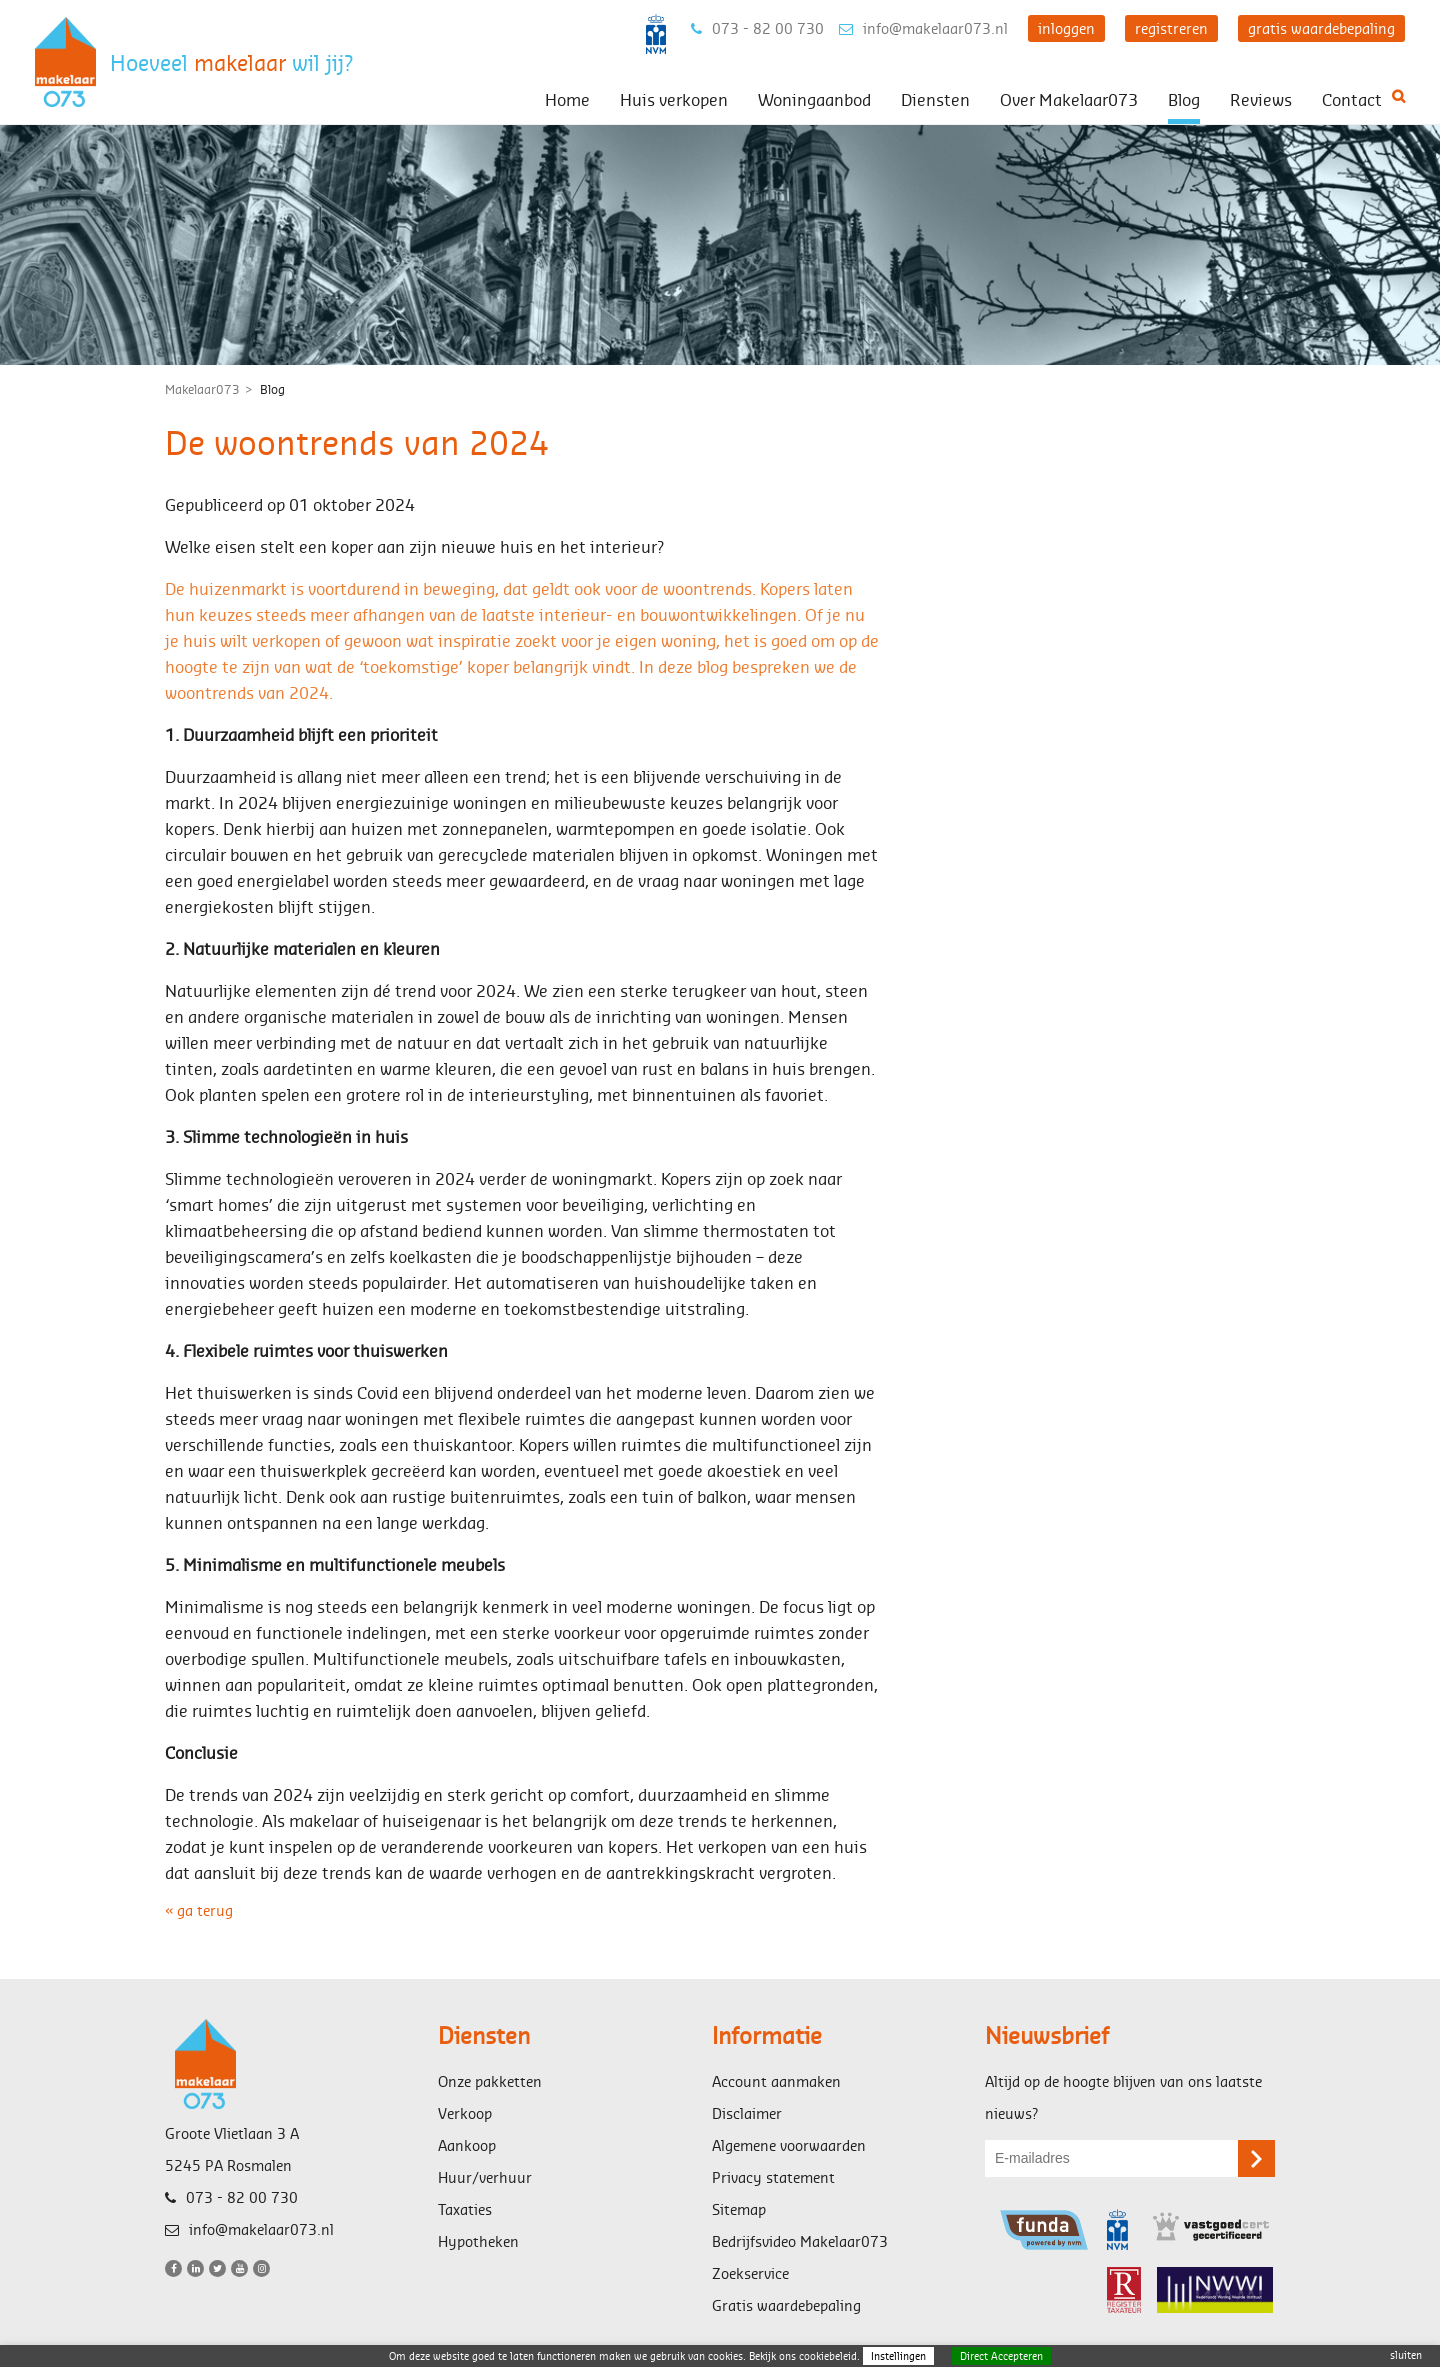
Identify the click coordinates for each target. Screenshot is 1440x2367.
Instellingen (898, 2356)
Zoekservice (750, 2273)
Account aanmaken (776, 2081)
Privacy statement (773, 2177)
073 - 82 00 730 (757, 28)
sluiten (1406, 2355)
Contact (1352, 99)
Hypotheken (478, 2241)
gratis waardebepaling (1321, 28)
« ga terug (199, 1910)
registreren (1171, 28)
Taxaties (465, 2209)
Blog (1184, 99)
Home (567, 99)
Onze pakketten (490, 2081)
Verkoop (465, 2113)
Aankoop (467, 2145)
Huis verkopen (674, 99)
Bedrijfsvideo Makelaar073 (800, 2241)
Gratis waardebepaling (786, 2305)
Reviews (1261, 99)
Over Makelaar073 (1069, 99)
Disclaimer (747, 2113)
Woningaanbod (814, 99)
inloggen (1066, 28)
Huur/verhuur (485, 2177)
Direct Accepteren (1001, 2356)
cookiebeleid (828, 2356)
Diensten (935, 99)
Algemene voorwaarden (789, 2145)
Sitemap (739, 2209)
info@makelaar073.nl (923, 28)
